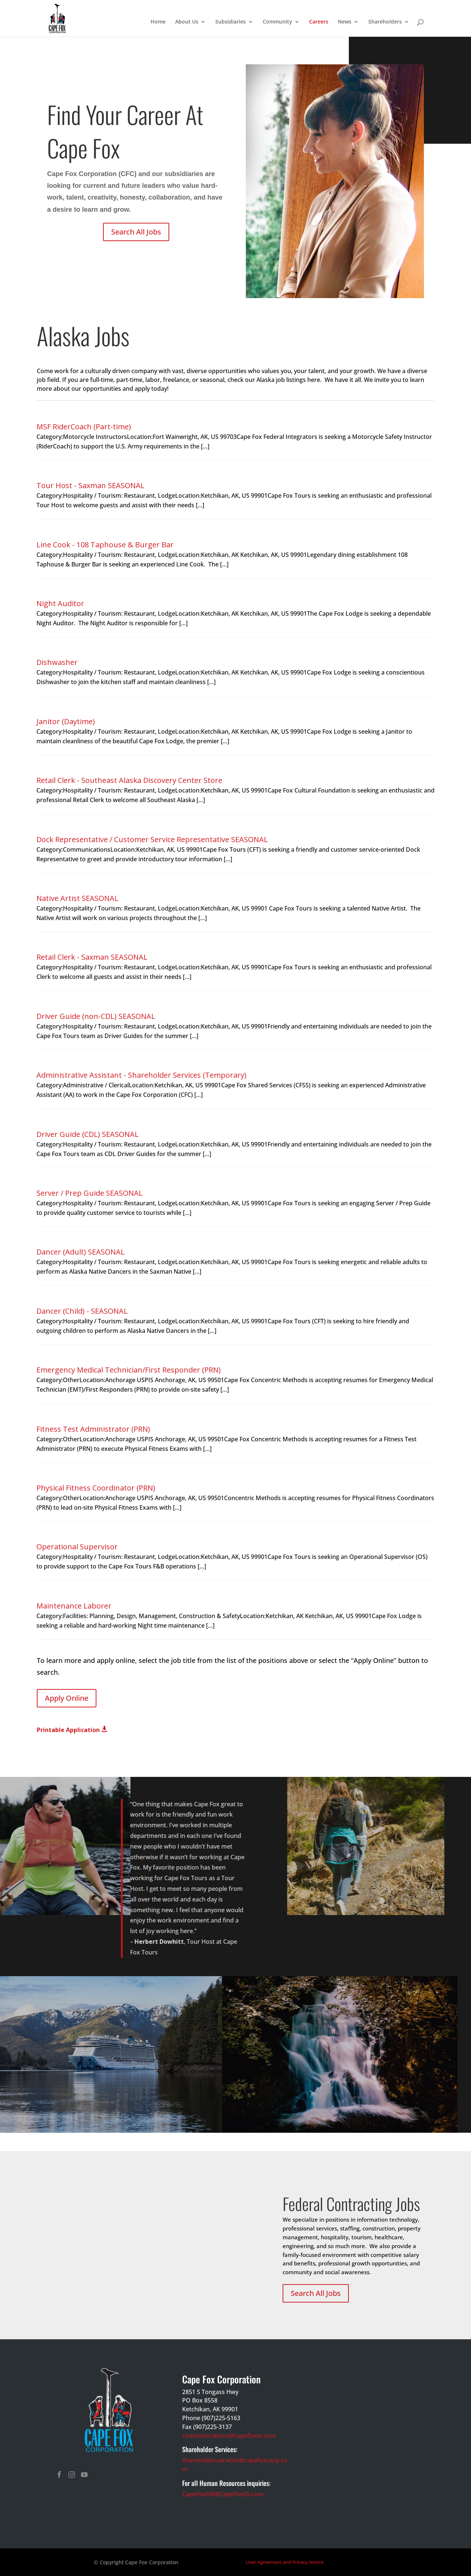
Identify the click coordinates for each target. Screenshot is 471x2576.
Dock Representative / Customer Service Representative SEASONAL (152, 839)
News (344, 22)
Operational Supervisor (77, 1547)
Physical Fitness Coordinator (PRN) (95, 1488)
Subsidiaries (230, 22)
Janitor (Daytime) (65, 721)
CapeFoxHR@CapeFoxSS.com (222, 2494)
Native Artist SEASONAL (77, 898)
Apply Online (66, 1698)
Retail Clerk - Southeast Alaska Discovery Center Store (129, 780)
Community (277, 22)
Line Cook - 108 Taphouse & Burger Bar (105, 545)
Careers (318, 22)
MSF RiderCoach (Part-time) (83, 427)
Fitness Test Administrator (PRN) (93, 1429)
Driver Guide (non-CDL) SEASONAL (95, 1016)
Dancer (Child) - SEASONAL (82, 1311)
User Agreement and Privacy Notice (284, 2562)
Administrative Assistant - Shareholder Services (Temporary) (141, 1075)
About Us (186, 22)
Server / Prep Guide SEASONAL (89, 1193)
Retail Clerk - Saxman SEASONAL (92, 957)
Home (158, 22)
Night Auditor (60, 603)
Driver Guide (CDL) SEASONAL (87, 1134)
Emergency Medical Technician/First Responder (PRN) (128, 1370)
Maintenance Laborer (73, 1606)
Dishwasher (57, 662)
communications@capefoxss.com (229, 2436)
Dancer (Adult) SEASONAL (80, 1252)
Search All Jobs (136, 232)
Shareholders (385, 22)
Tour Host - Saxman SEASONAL (90, 485)
